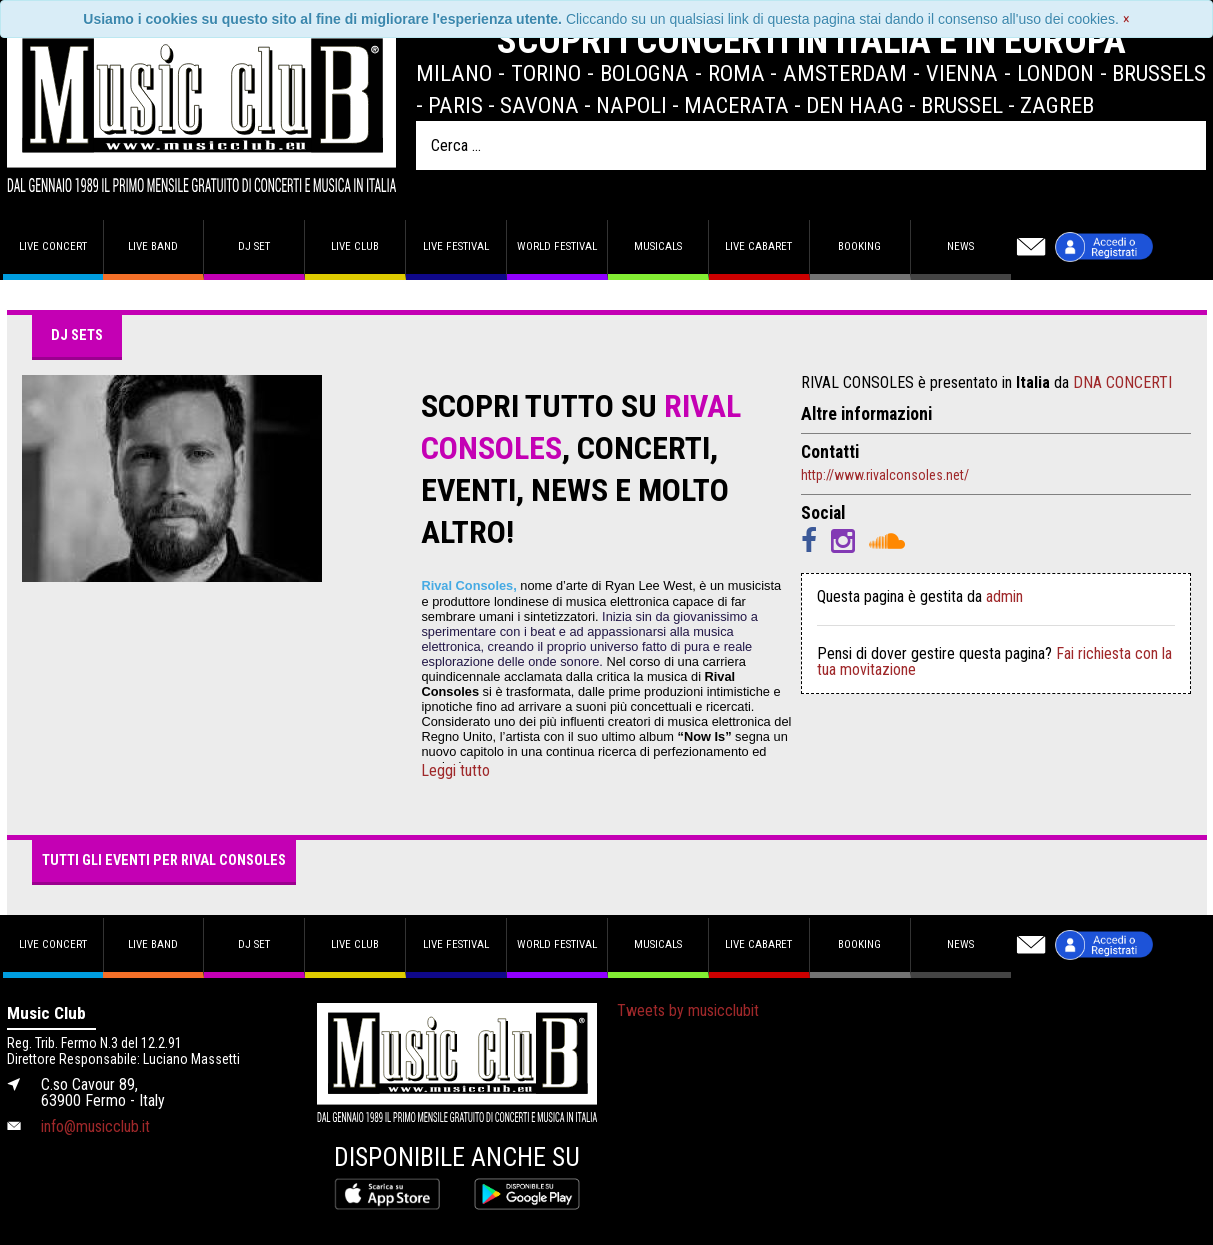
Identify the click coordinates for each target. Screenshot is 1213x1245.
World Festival (557, 246)
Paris (455, 105)
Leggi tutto (455, 771)
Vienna (962, 73)
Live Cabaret (758, 246)
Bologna (644, 73)
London (1055, 73)
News (960, 246)
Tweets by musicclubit (688, 1010)
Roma (736, 73)
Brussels (1159, 73)
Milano (454, 73)
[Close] (1126, 19)
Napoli (631, 105)
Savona (539, 105)
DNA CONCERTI (1122, 382)
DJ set (254, 246)
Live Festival (456, 246)
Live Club (355, 246)
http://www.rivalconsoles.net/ (885, 475)
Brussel (962, 105)
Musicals (658, 246)
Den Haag (855, 105)
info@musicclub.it (95, 1126)
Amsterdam (845, 73)
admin (1004, 596)
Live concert (53, 246)
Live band (153, 246)
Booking (859, 246)
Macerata (736, 105)
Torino (546, 73)
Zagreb (1057, 105)
